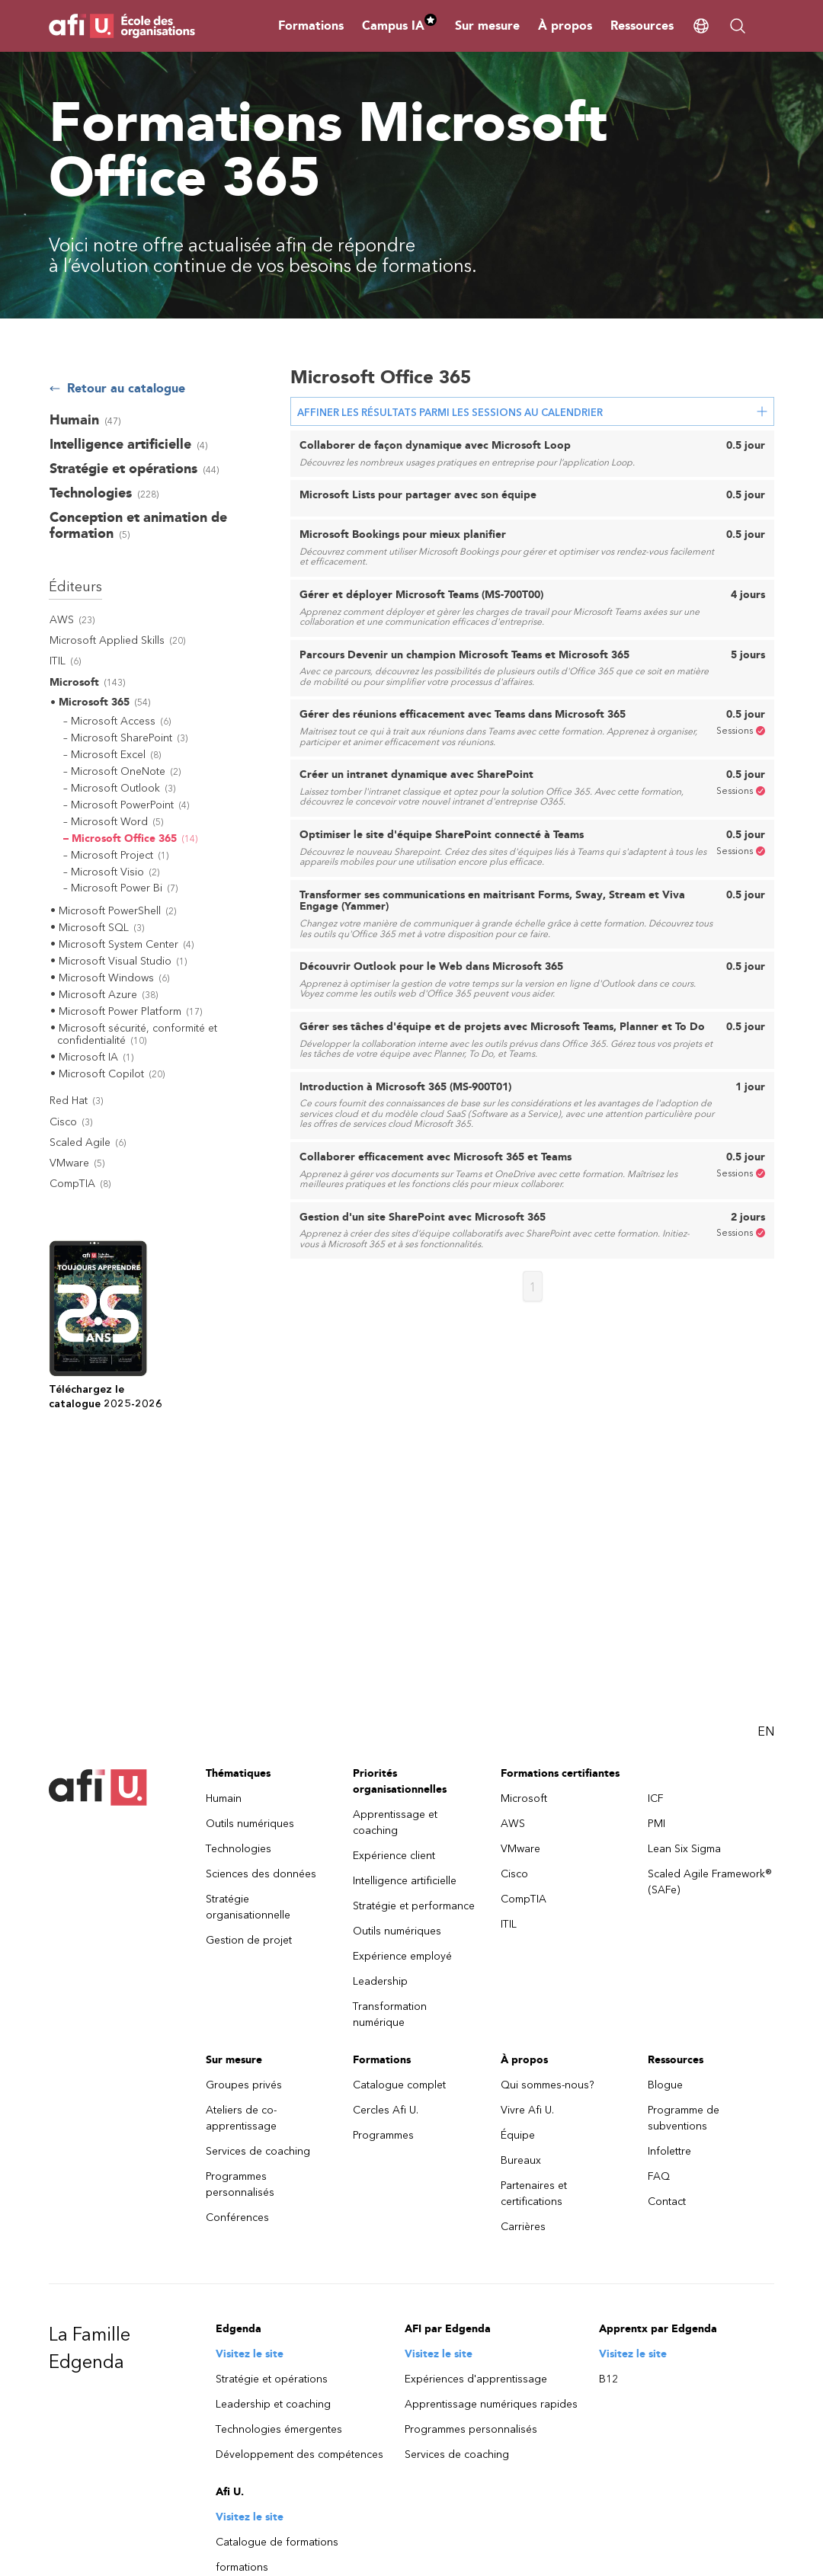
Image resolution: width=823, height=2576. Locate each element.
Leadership (380, 1981)
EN (765, 1731)
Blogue (665, 2084)
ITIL (509, 1924)
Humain (224, 1798)
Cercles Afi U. (385, 2110)
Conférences (237, 2217)
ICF (656, 1798)
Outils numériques (250, 1823)
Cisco (514, 1873)
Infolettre (669, 2151)
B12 (608, 2379)
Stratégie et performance (414, 1905)
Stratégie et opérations (272, 2379)
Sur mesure (487, 25)
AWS (513, 1823)
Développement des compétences (299, 2454)
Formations (311, 25)
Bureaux (521, 2160)
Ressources (642, 25)
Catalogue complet (399, 2084)
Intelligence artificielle (404, 1880)
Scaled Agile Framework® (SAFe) (710, 1881)
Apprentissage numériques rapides (491, 2404)
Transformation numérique (390, 2014)
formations (242, 2567)
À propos (565, 25)
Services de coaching (258, 2151)
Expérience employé (402, 1956)
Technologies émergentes (279, 2429)
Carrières (523, 2226)
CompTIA (523, 1899)
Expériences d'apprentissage (476, 2379)
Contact (667, 2201)
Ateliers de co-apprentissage (241, 2118)
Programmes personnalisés (240, 2184)
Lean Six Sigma (684, 1848)
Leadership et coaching (273, 2404)
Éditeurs (75, 586)
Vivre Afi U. (527, 2110)
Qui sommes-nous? (547, 2084)
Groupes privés (244, 2084)
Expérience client (394, 1855)
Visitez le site (249, 2353)
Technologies (238, 1848)
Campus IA (399, 25)
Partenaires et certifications (534, 2193)
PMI (656, 1823)
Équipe (518, 2135)
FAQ (659, 2176)
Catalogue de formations (277, 2542)
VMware (520, 1848)
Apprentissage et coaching (395, 1822)
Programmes (383, 2135)
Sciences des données (261, 1873)
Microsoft (524, 1798)
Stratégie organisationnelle (248, 1907)
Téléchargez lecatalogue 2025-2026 (105, 1396)
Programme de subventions (683, 2118)
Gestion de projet (249, 1940)
